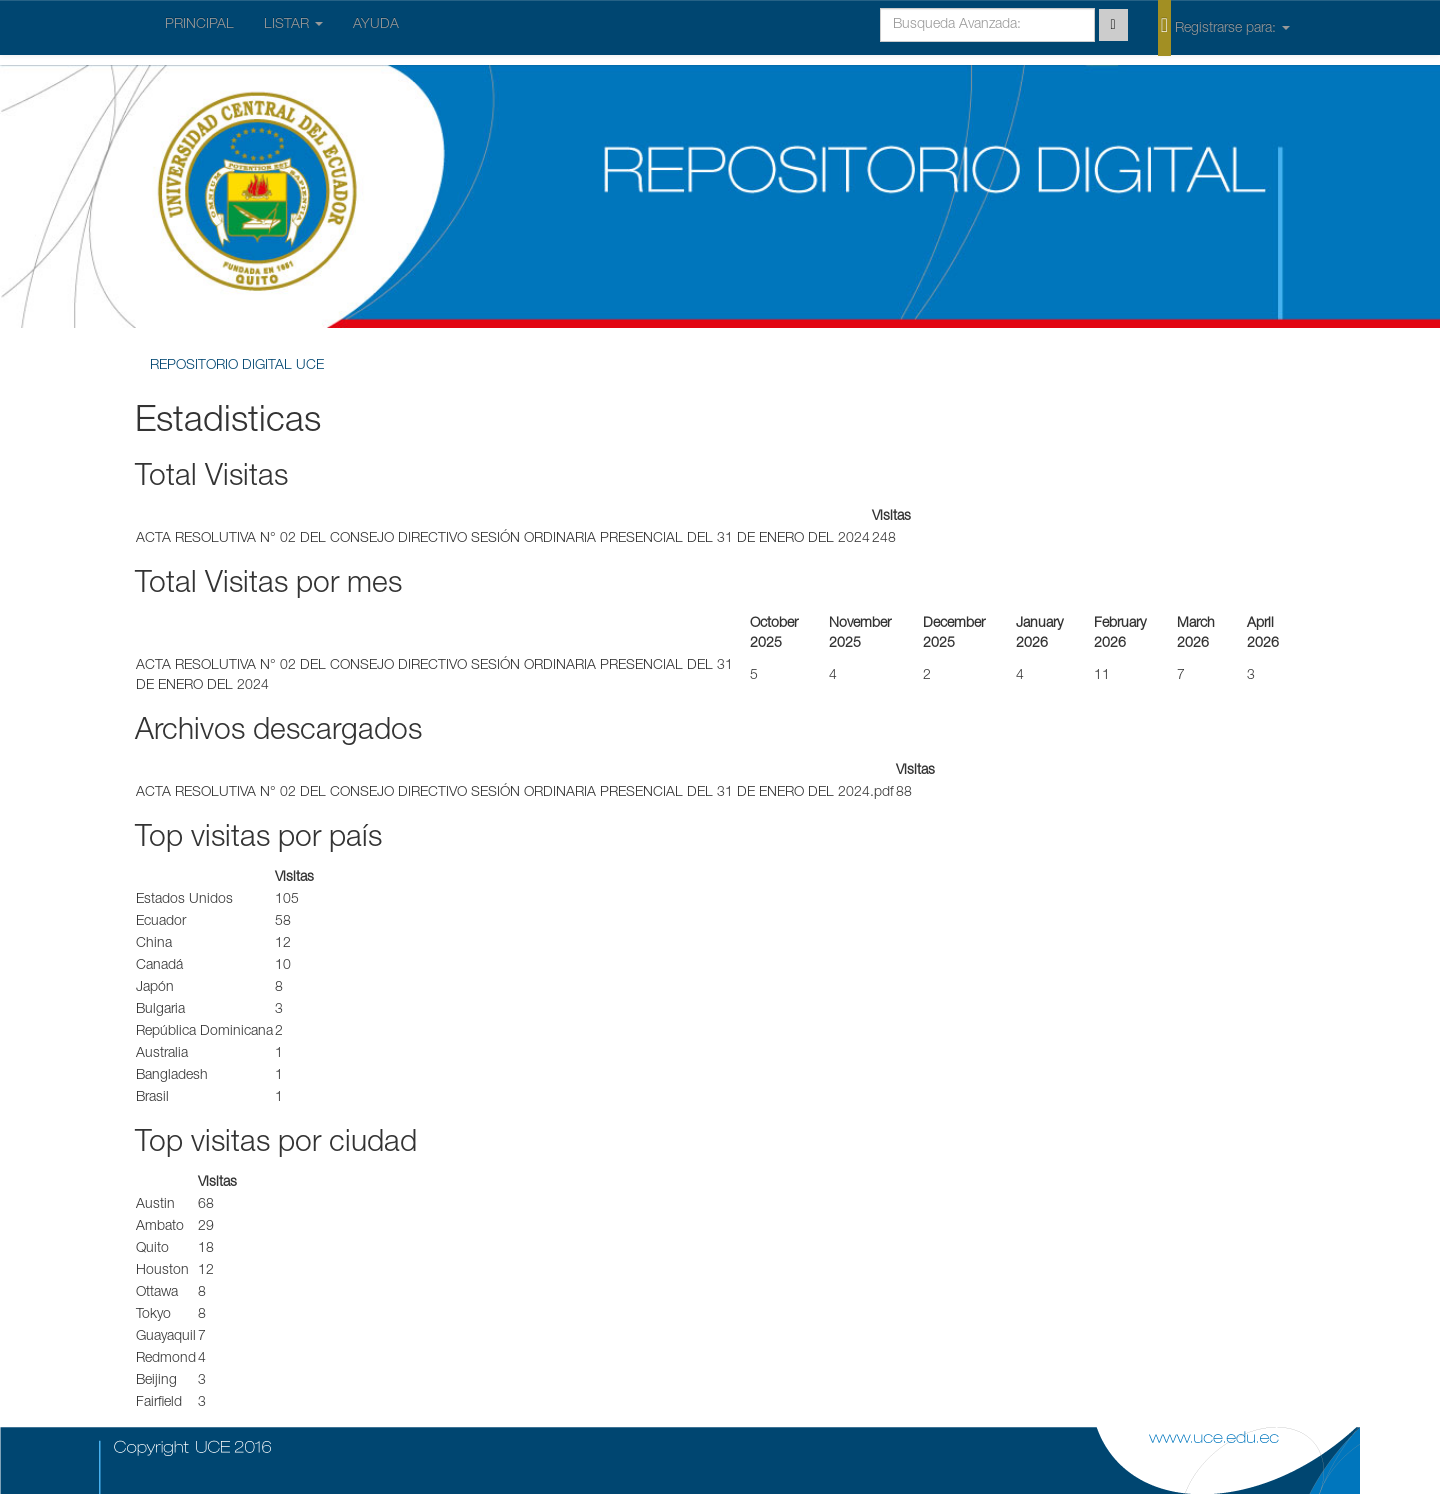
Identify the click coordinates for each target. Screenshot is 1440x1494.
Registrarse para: (1224, 27)
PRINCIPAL (199, 25)
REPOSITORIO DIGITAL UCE (237, 366)
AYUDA (376, 25)
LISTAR (293, 25)
